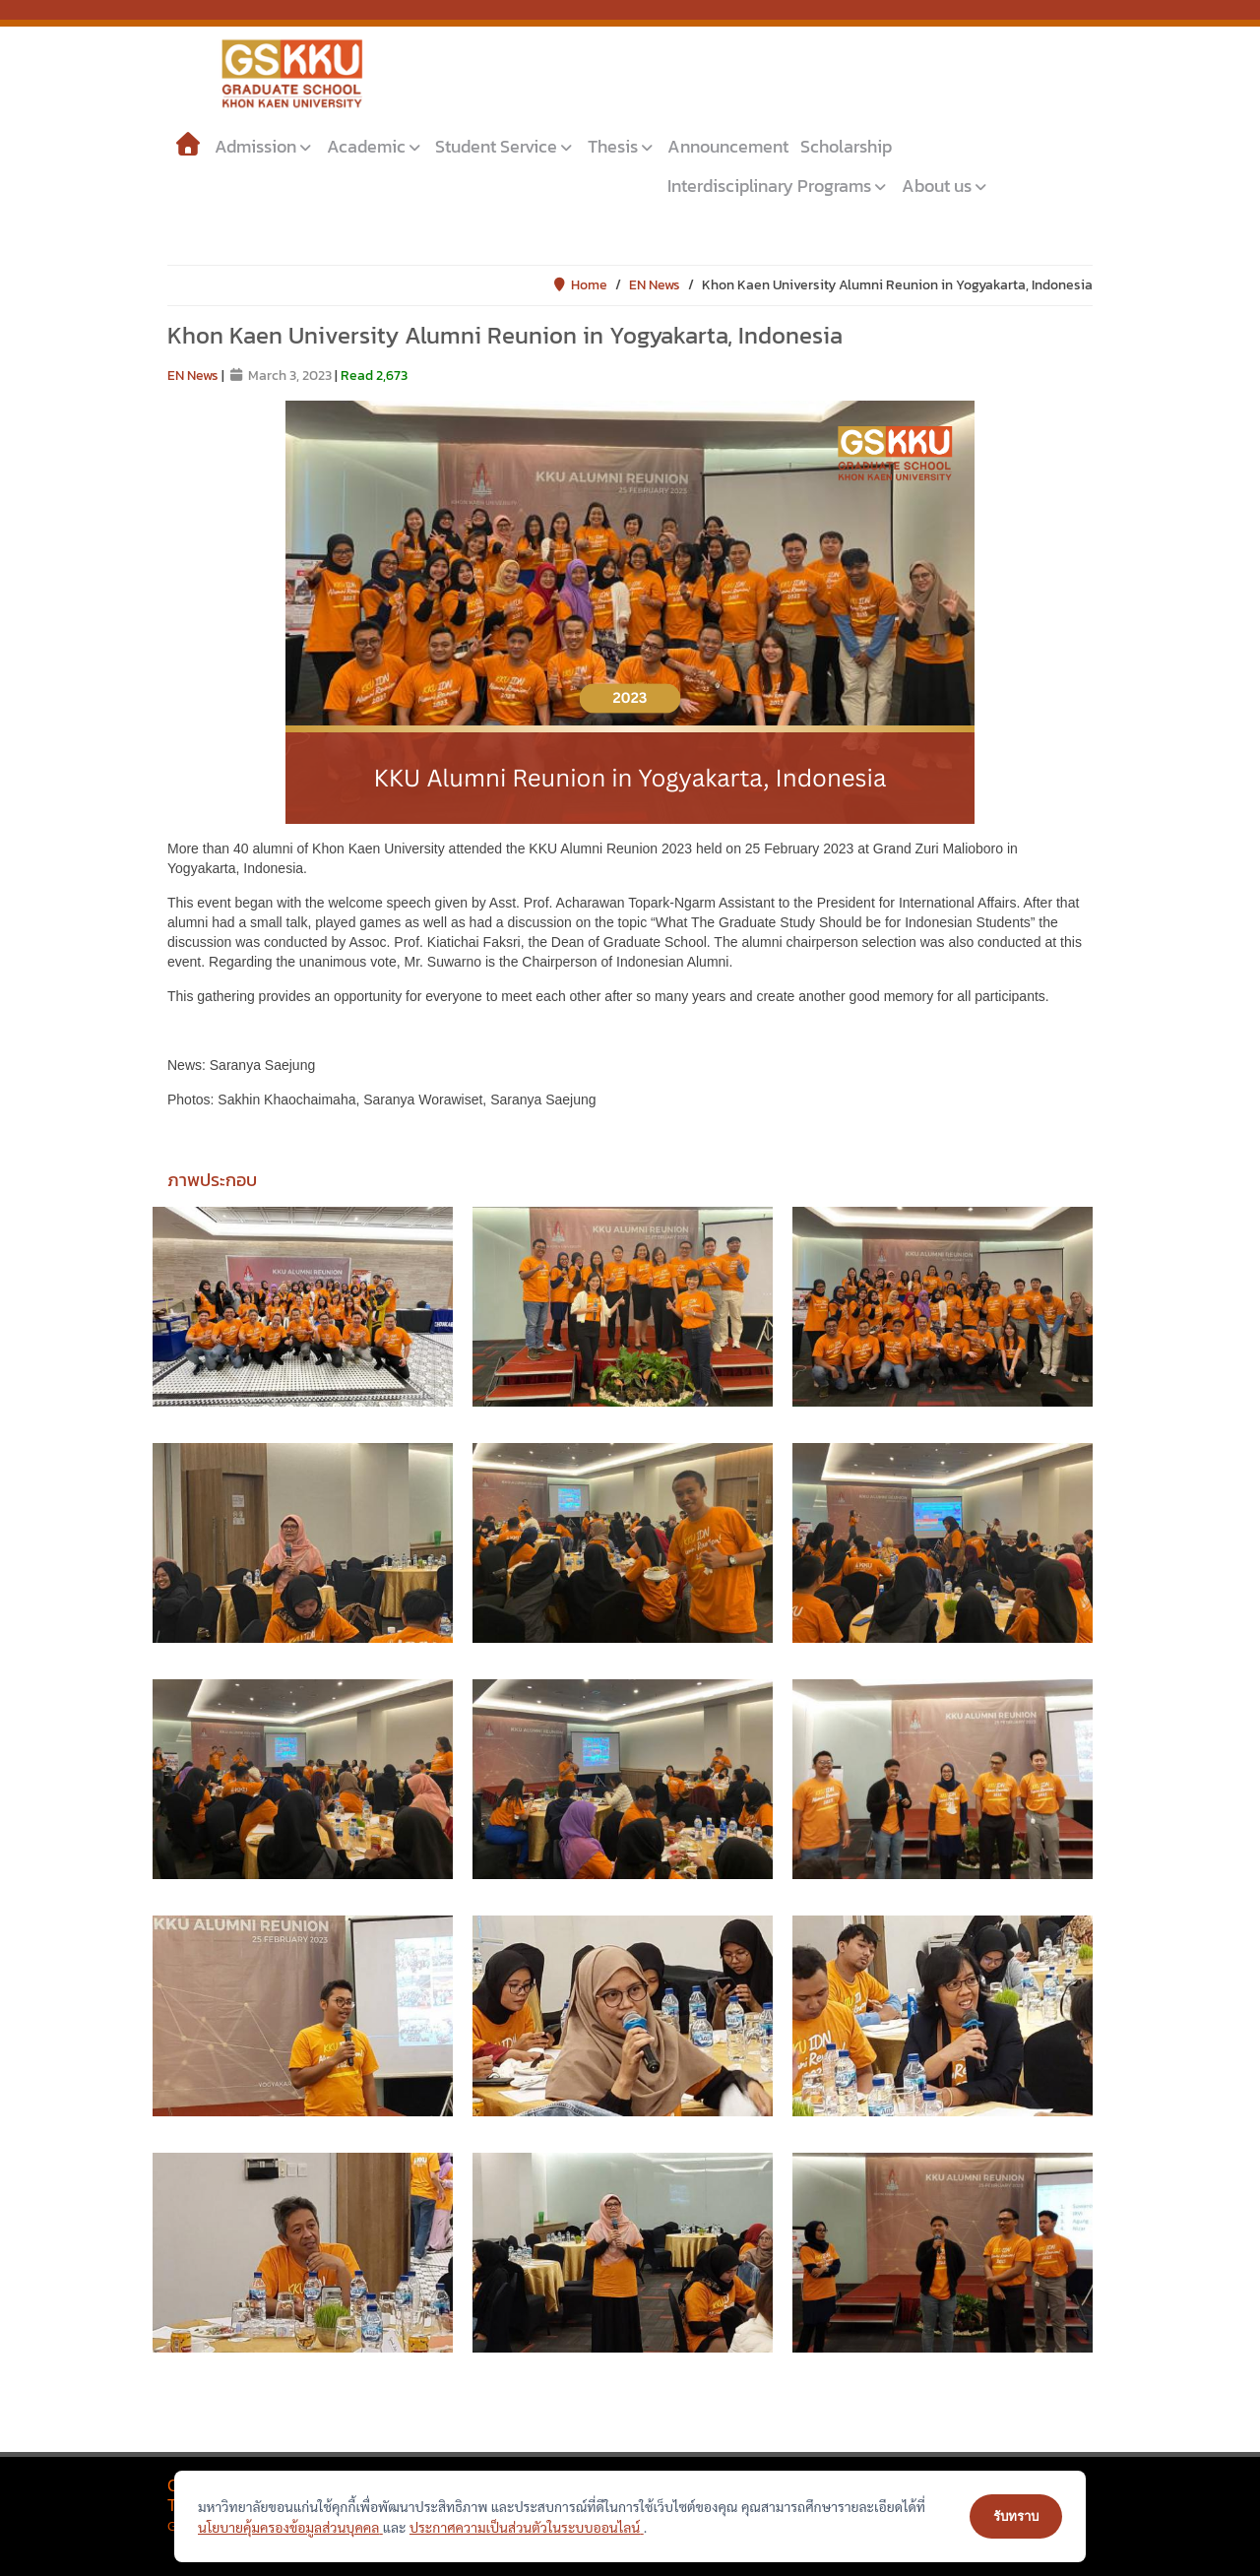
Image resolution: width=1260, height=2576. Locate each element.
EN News (654, 285)
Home (579, 285)
